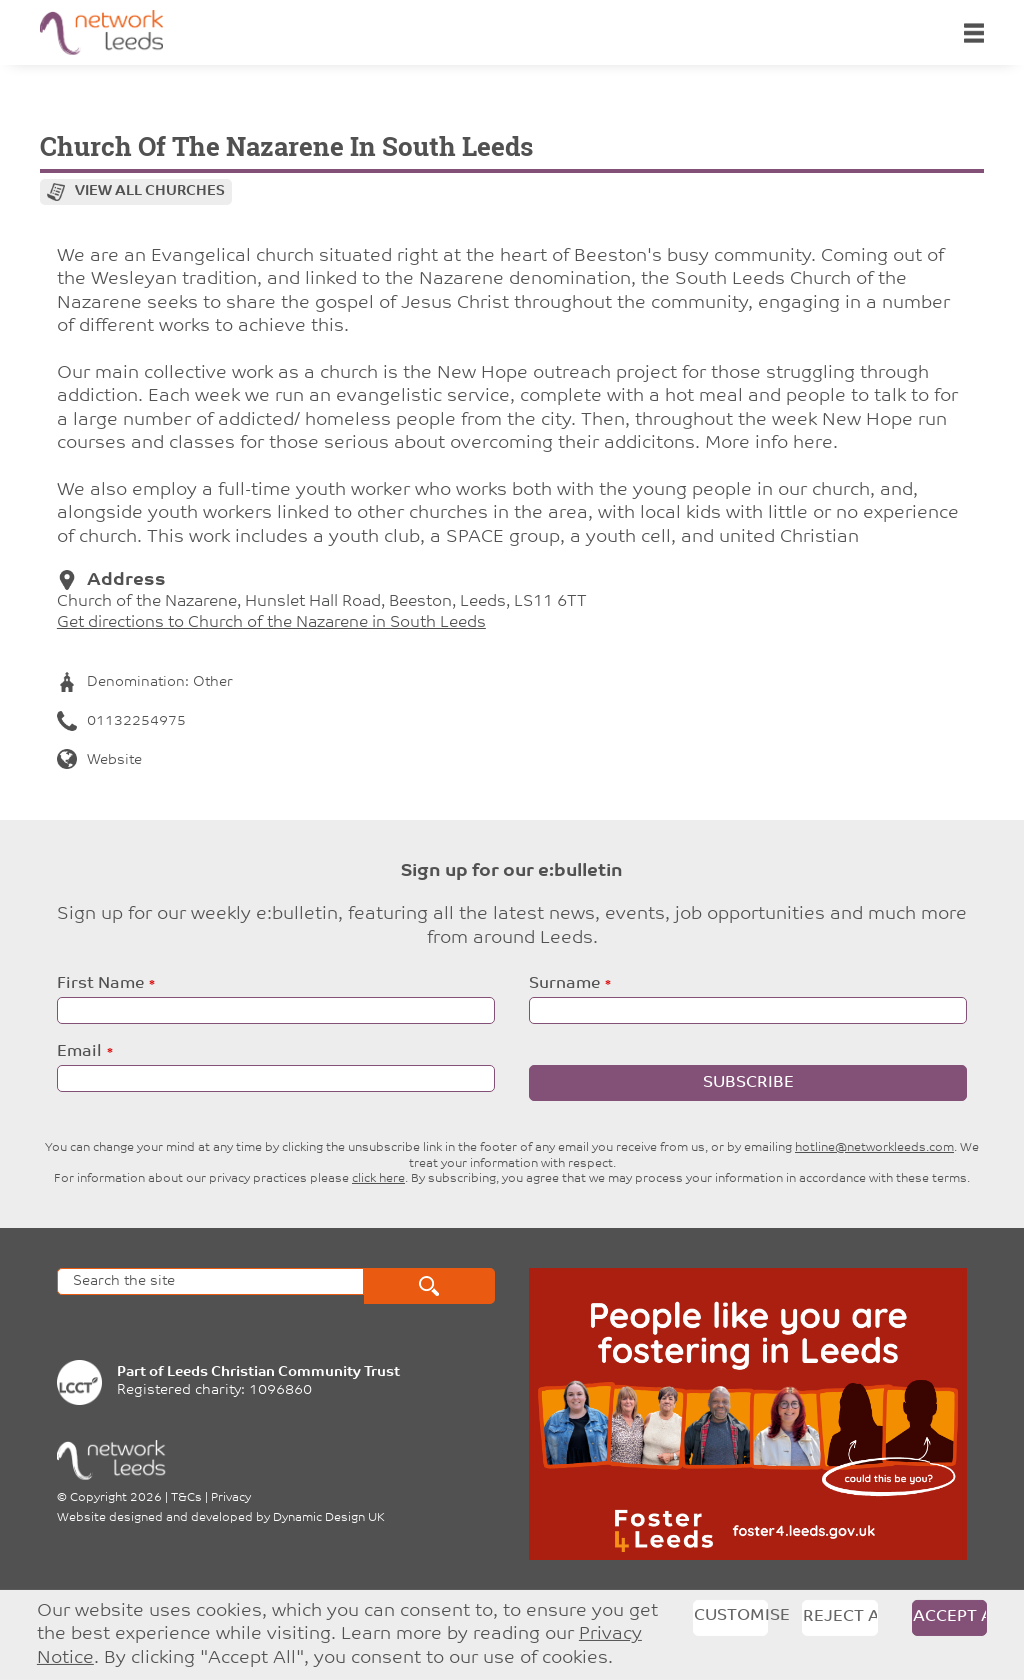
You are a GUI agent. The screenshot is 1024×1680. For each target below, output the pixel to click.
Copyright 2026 (116, 1498)
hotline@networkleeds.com (874, 1148)
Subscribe (748, 1083)
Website (99, 760)
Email (79, 1052)
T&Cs (186, 1498)
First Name (100, 984)
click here (378, 1179)
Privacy (231, 1498)
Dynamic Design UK (329, 1518)
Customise (731, 1616)
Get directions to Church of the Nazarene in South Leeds (271, 623)
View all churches (150, 191)
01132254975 (121, 721)
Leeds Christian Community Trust (283, 1372)
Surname (564, 984)
